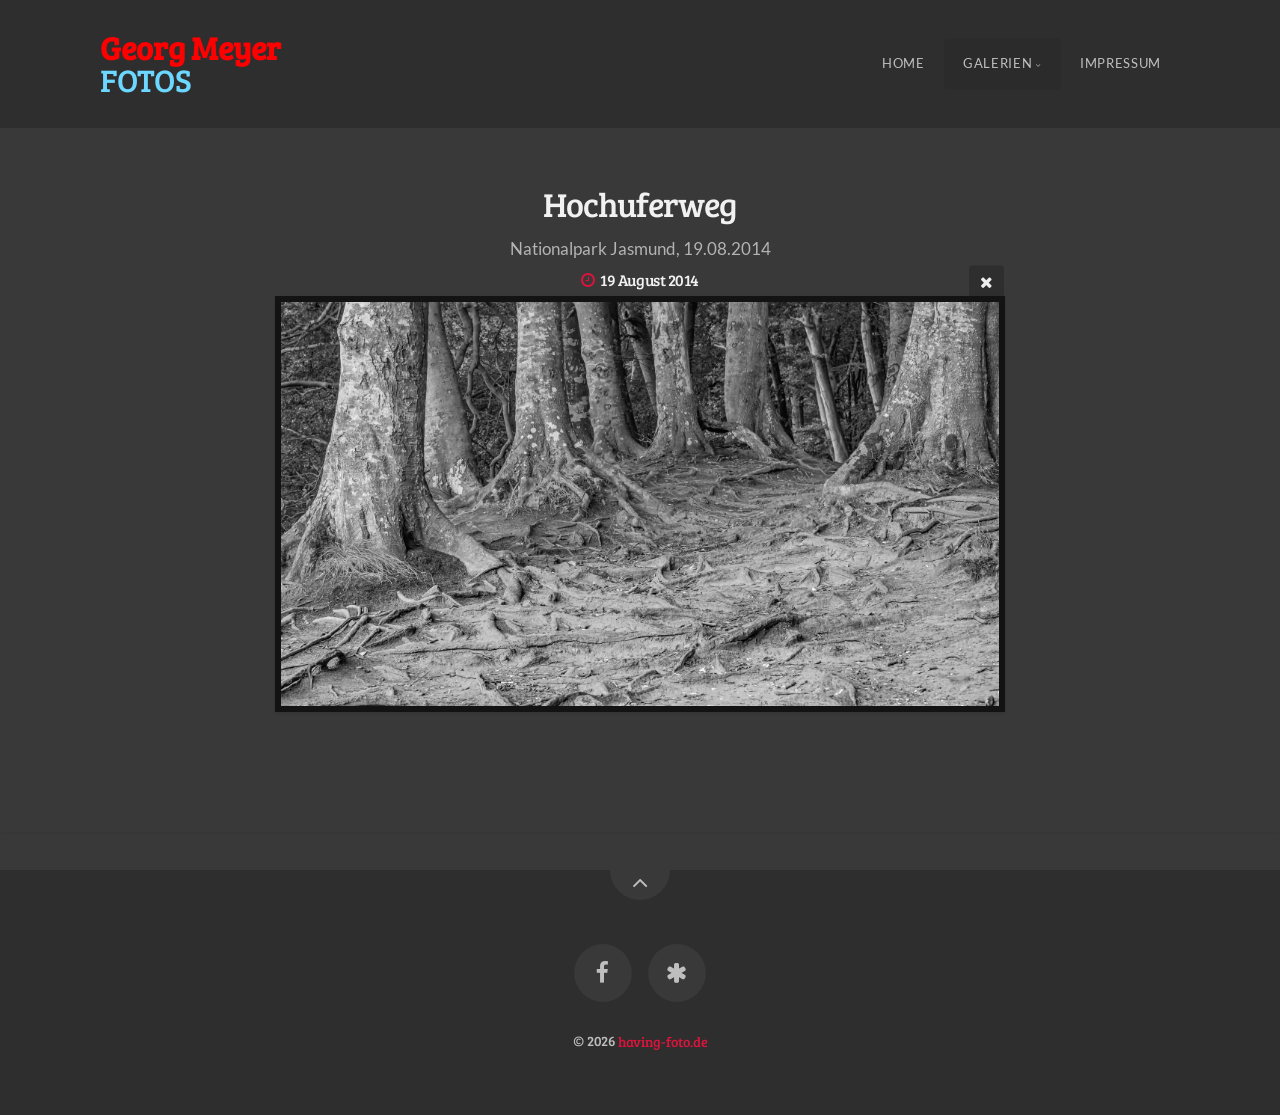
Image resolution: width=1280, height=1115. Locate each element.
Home (903, 64)
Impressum (1120, 64)
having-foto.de (663, 1040)
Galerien (997, 64)
